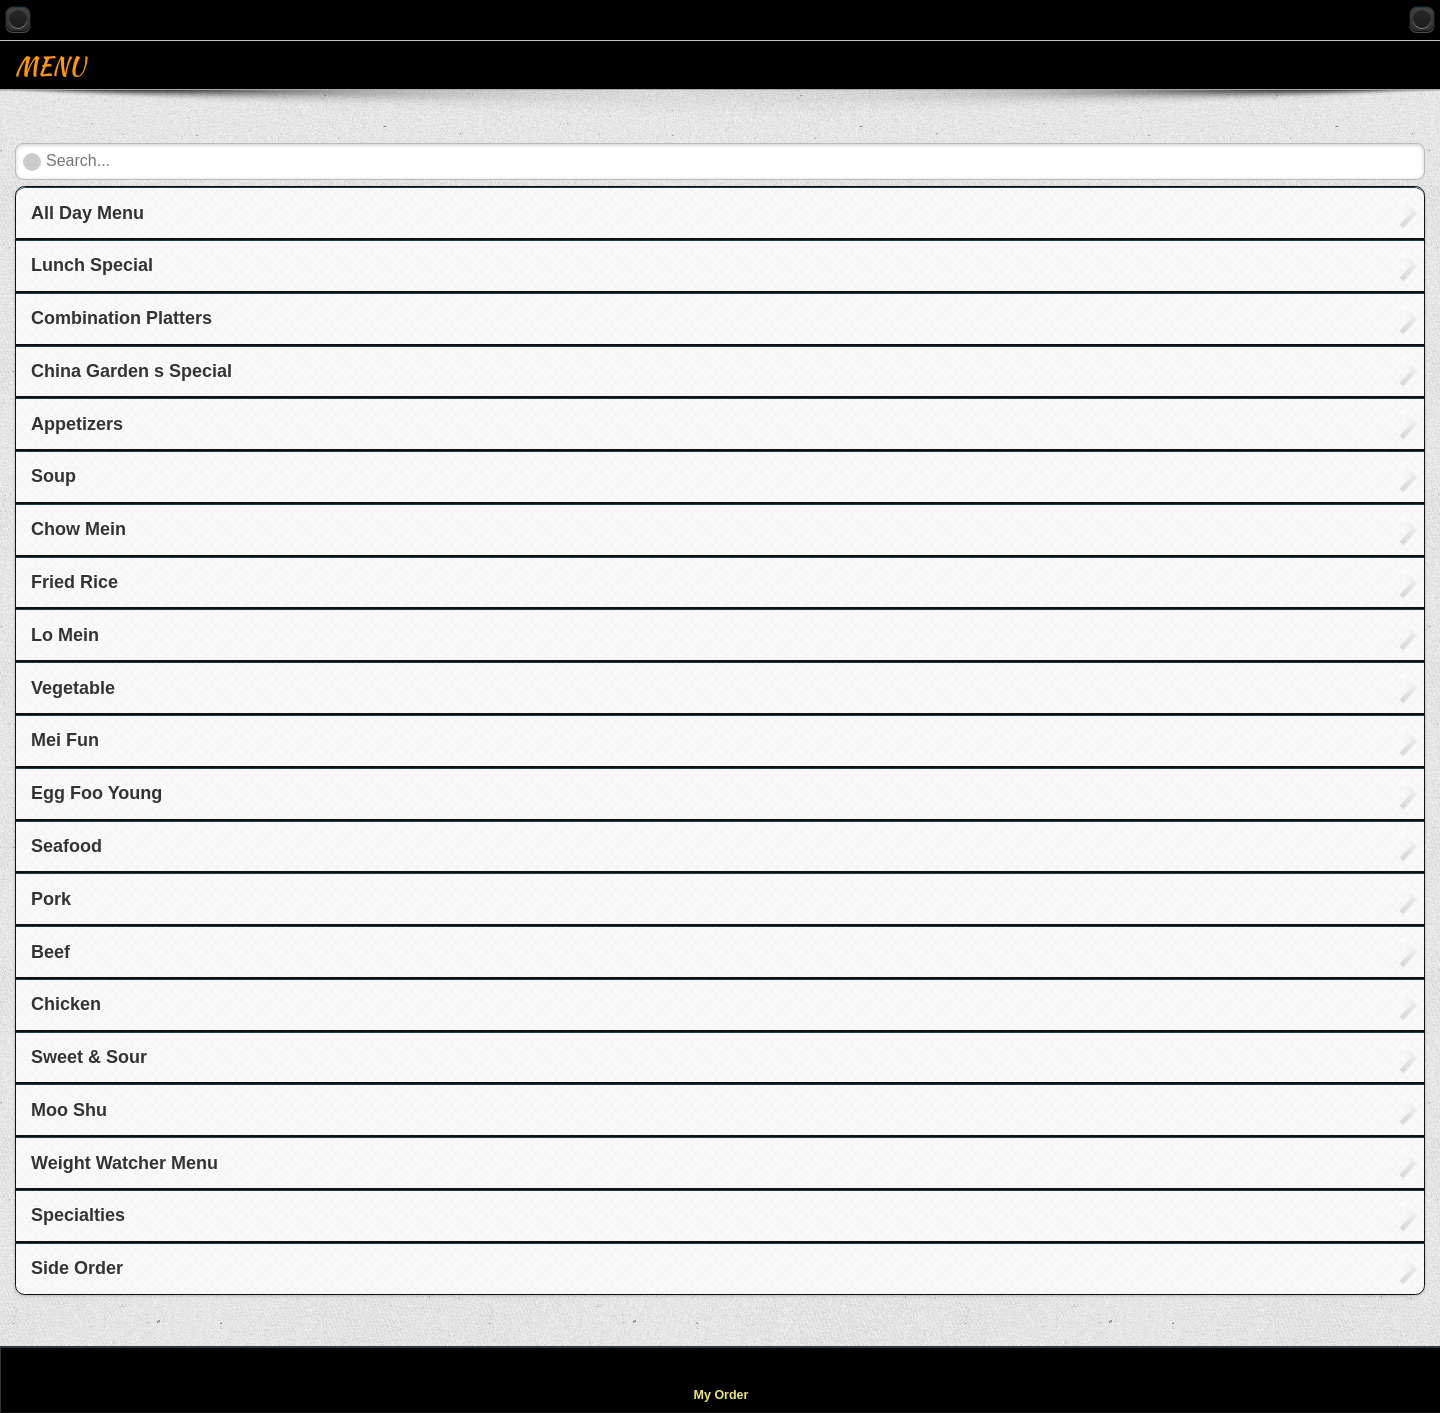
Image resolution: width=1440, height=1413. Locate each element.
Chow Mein (78, 529)
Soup (53, 476)
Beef (50, 952)
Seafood (66, 846)
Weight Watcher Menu (124, 1163)
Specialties (78, 1215)
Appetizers (77, 424)
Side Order (77, 1268)
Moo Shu (69, 1110)
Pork (51, 899)
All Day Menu (87, 213)
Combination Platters (121, 318)
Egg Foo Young (96, 793)
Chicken (66, 1004)
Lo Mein (65, 635)
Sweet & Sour (89, 1057)
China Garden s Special (131, 371)
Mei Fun (65, 740)
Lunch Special (92, 265)
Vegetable (73, 688)
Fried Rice (74, 582)
